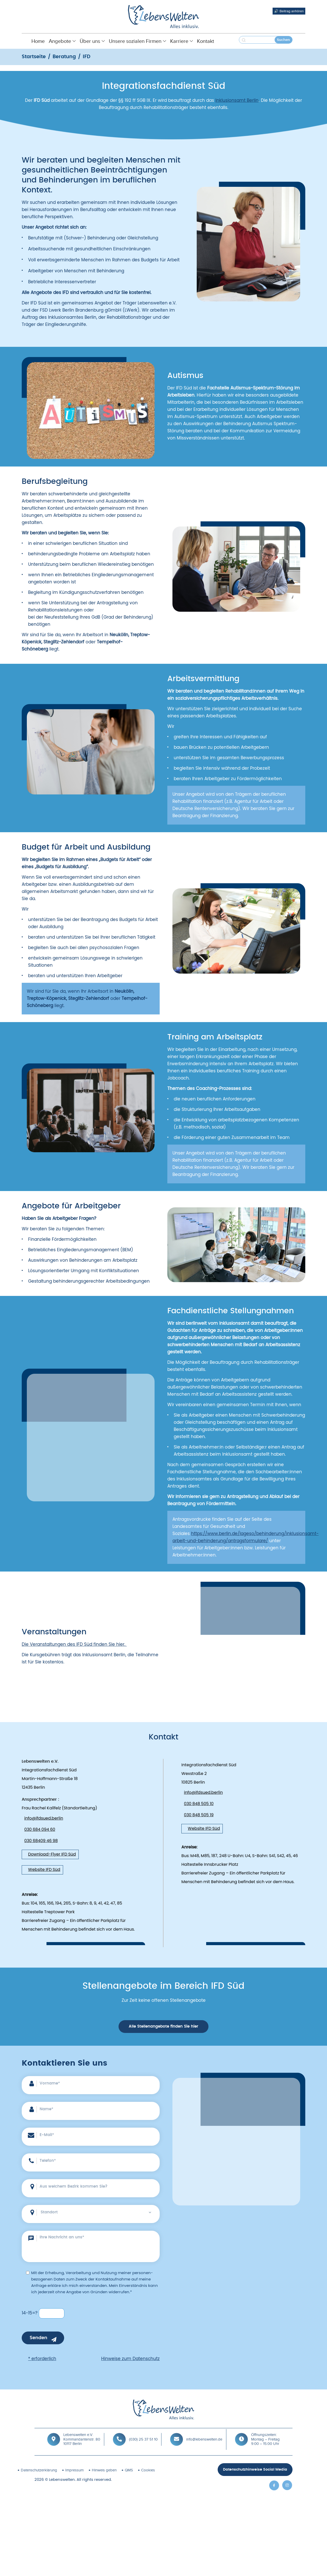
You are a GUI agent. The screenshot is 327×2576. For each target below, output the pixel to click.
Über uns (92, 41)
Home (38, 41)
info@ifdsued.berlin (43, 1819)
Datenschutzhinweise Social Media (255, 2470)
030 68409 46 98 (41, 1841)
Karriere (181, 41)
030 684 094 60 (39, 1830)
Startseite (34, 57)
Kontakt (205, 41)
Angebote (62, 41)
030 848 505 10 (199, 1804)
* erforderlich (42, 2359)
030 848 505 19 (199, 1815)
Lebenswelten (62, 2480)
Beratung (64, 57)
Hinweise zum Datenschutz (130, 2359)
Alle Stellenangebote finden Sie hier (163, 2027)
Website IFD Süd (44, 1870)
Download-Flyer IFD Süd (52, 1855)
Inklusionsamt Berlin (237, 101)
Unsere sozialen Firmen (137, 41)
